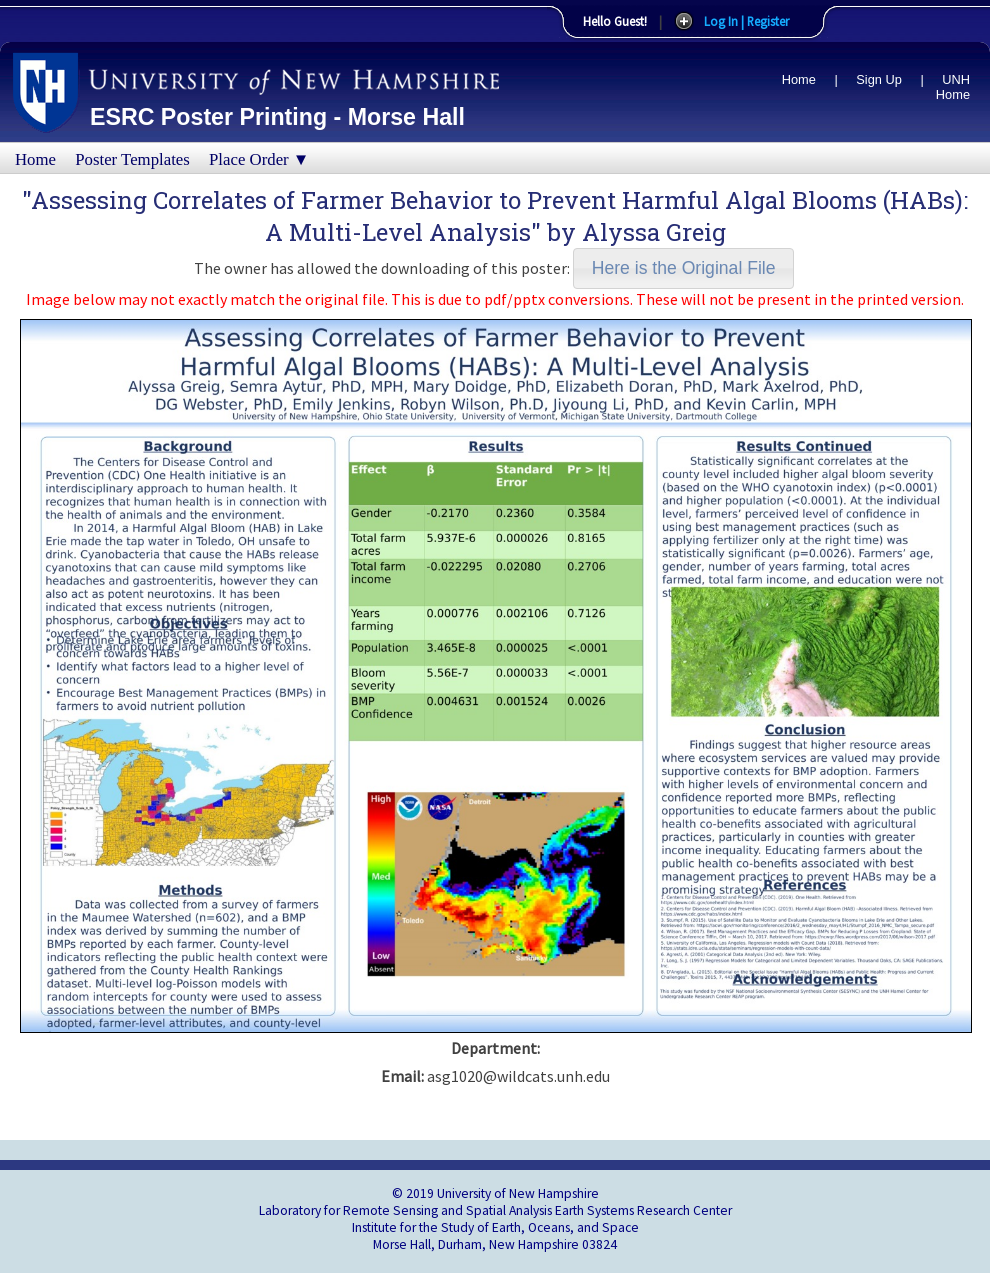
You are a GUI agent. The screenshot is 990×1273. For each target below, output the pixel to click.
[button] (683, 268)
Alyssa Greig (654, 232)
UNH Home (953, 87)
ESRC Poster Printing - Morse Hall (277, 117)
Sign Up (879, 79)
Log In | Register (746, 21)
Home (799, 79)
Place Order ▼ (259, 159)
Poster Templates (132, 159)
